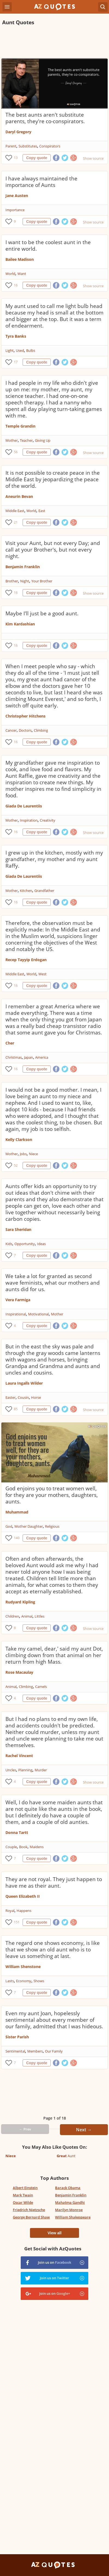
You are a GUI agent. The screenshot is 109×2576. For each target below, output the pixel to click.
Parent (10, 146)
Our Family (54, 2051)
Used (20, 350)
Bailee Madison (19, 259)
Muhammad (16, 1512)
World (10, 273)
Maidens (37, 1846)
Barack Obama (67, 2187)
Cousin (23, 1397)
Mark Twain (23, 2195)
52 (16, 1165)
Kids (8, 1243)
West (42, 973)
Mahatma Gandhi (70, 2202)
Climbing (41, 730)
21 (16, 522)
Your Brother (41, 581)
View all (54, 2233)
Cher (9, 1043)
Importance (15, 209)
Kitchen (26, 890)
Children (12, 1616)
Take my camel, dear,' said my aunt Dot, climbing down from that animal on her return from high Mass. (54, 1655)
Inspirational (15, 1314)
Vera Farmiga (17, 1299)
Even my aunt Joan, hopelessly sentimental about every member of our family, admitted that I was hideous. (54, 2020)
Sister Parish (17, 2036)
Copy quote (36, 158)
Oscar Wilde (23, 2202)
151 (17, 1922)
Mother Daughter (28, 1526)
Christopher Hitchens (25, 716)
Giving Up (42, 440)
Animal (26, 1616)
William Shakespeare (72, 2217)
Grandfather (44, 890)
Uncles (10, 1769)
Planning (25, 1769)
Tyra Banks (15, 336)
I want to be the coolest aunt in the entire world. (48, 245)
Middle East (14, 510)
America (41, 1057)
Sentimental (15, 2051)
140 (17, 1538)
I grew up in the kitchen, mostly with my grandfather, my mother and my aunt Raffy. (54, 859)
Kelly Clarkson (18, 1139)
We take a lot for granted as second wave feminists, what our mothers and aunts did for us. (52, 1282)
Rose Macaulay (19, 1672)
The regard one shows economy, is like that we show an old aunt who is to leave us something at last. (52, 1949)
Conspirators (49, 146)
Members (35, 2051)
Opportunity (24, 1243)
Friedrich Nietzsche (29, 2209)
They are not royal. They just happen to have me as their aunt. (53, 1882)
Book (23, 1846)
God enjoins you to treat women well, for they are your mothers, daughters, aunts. (51, 1495)
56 (16, 452)
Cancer (11, 730)
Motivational (38, 1314)
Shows (39, 1980)
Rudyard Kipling (20, 1602)
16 (16, 285)
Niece (33, 1153)
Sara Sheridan (18, 1229)
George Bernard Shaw (31, 2217)
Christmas (13, 1057)
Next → (84, 2130)
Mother (11, 440)
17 (16, 362)
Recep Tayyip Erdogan (26, 959)
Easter (10, 1397)
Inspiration (29, 820)
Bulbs (30, 350)
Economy (23, 1980)
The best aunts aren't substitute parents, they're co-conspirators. (45, 118)
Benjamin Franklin (22, 566)
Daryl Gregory (18, 131)
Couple (11, 1846)
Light (9, 350)
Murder (41, 1769)
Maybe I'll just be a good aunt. (41, 613)
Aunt (66, 2155)
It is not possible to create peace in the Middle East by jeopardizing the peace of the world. (52, 479)
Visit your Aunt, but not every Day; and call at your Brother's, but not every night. (52, 549)
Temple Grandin (20, 426)
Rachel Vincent (19, 1755)
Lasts (9, 1980)
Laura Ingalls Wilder (24, 1383)
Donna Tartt (16, 1832)
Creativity (47, 820)
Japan (28, 1057)
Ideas (41, 1243)
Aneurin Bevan (19, 496)
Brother (11, 581)
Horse (36, 1397)
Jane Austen (16, 195)
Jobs (23, 1153)
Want (21, 273)
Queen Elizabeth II (22, 1896)
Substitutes (28, 146)
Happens (24, 1910)
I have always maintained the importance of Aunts (41, 181)
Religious (52, 1526)
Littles (39, 1616)
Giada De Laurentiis (23, 806)
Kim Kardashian (20, 623)
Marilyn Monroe (69, 2209)
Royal (9, 1910)
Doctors (25, 730)
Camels (41, 1686)
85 (16, 1409)
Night (24, 581)
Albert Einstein (25, 2187)
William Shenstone (23, 1966)
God (8, 1526)
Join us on (54, 2262)
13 (16, 157)
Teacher (26, 440)
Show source (93, 158)
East (41, 510)
